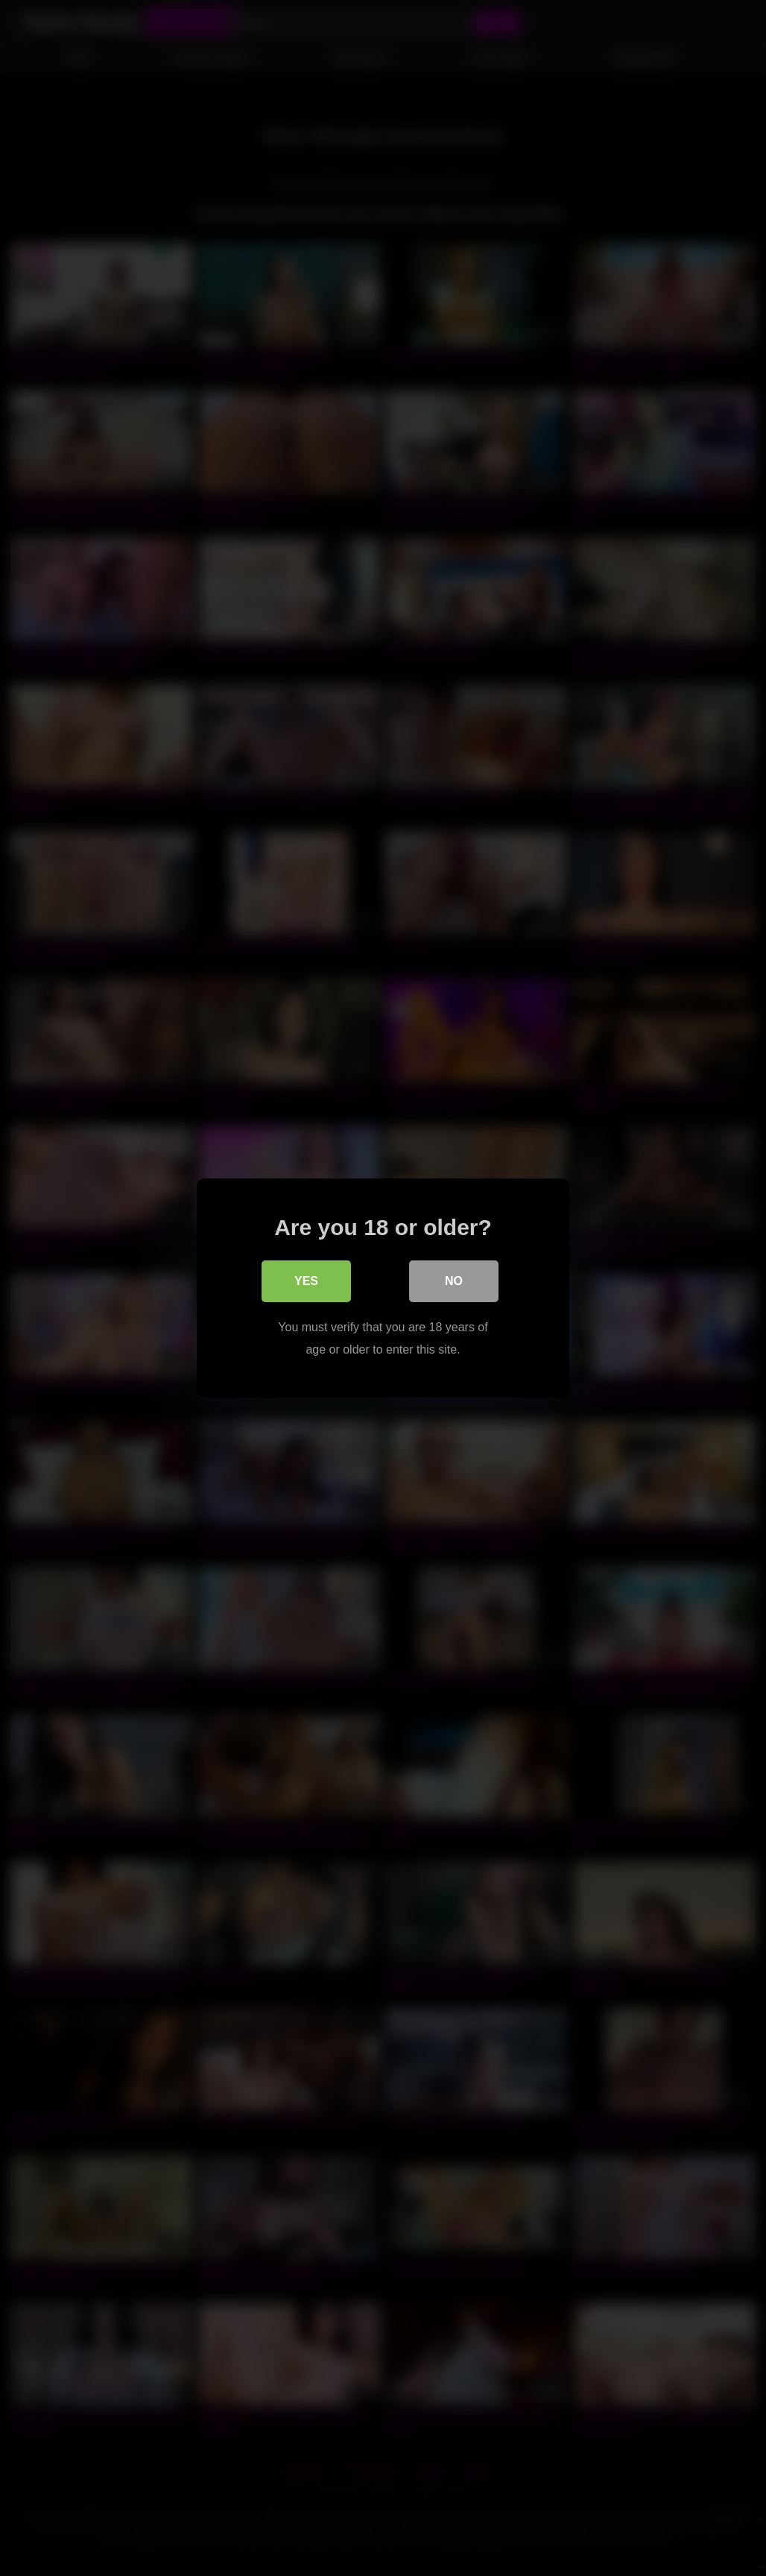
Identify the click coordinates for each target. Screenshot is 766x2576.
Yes (306, 1281)
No (454, 1281)
